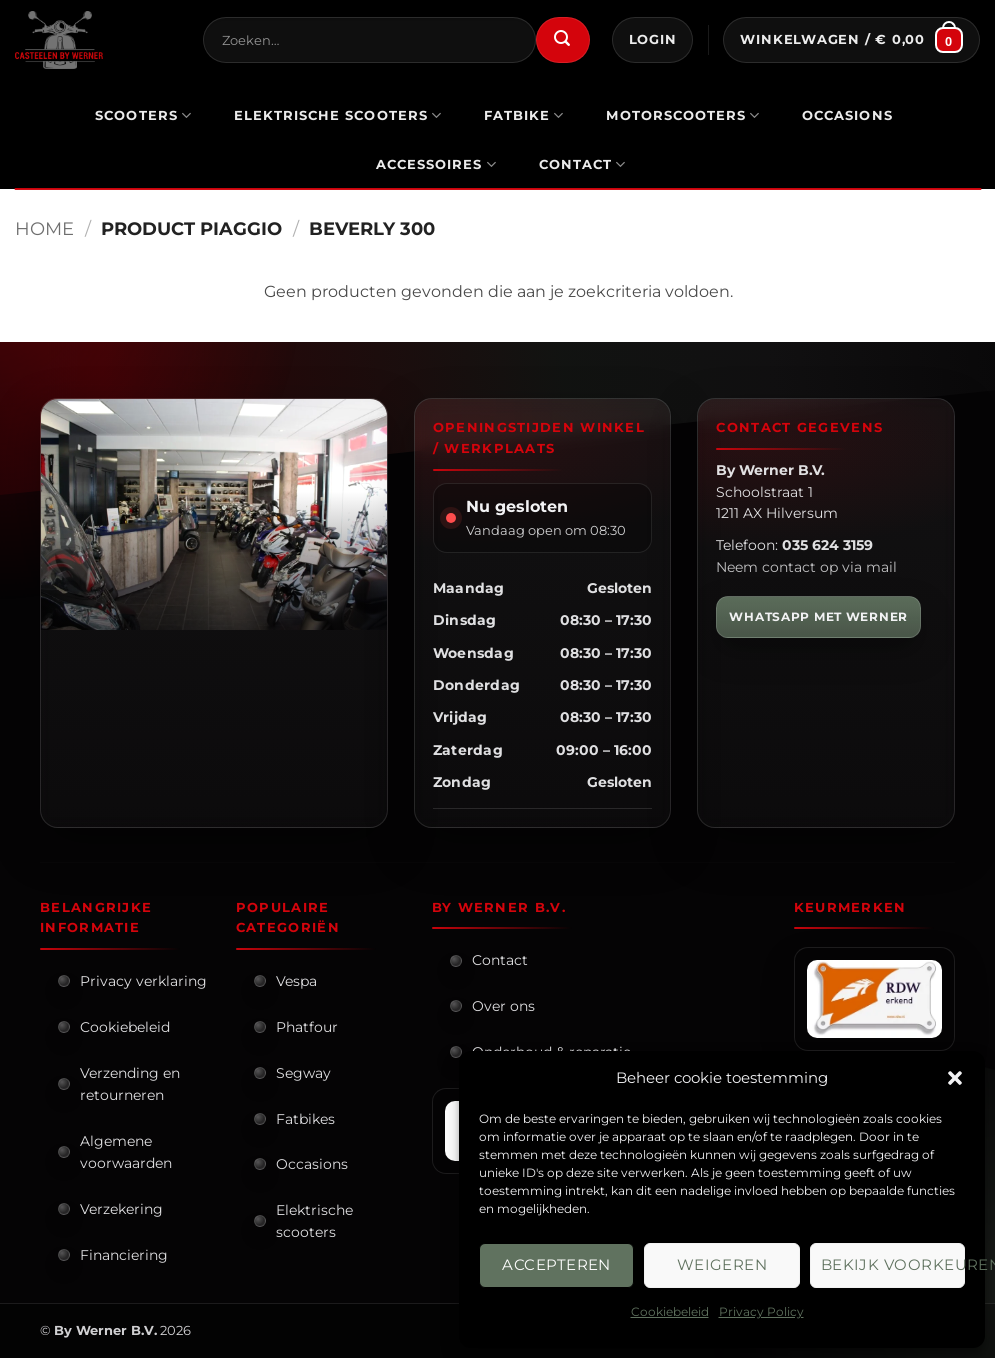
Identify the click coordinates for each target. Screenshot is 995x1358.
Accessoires (436, 164)
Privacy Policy (761, 1311)
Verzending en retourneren (130, 1084)
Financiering (124, 1255)
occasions (847, 115)
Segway (303, 1073)
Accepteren (556, 1264)
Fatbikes (305, 1119)
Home (44, 228)
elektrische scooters (338, 115)
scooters (143, 115)
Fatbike (524, 115)
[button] (955, 1078)
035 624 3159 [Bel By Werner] (827, 545)
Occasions (312, 1164)
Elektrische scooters (314, 1221)
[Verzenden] (563, 40)
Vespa (296, 981)
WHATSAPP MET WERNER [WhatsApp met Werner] (818, 616)
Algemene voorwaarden (126, 1152)
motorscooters (683, 115)
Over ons (503, 1006)
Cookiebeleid (670, 1311)
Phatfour (307, 1027)
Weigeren (722, 1264)
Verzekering (121, 1209)
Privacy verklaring (143, 981)
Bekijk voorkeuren (893, 1264)
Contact (583, 164)
